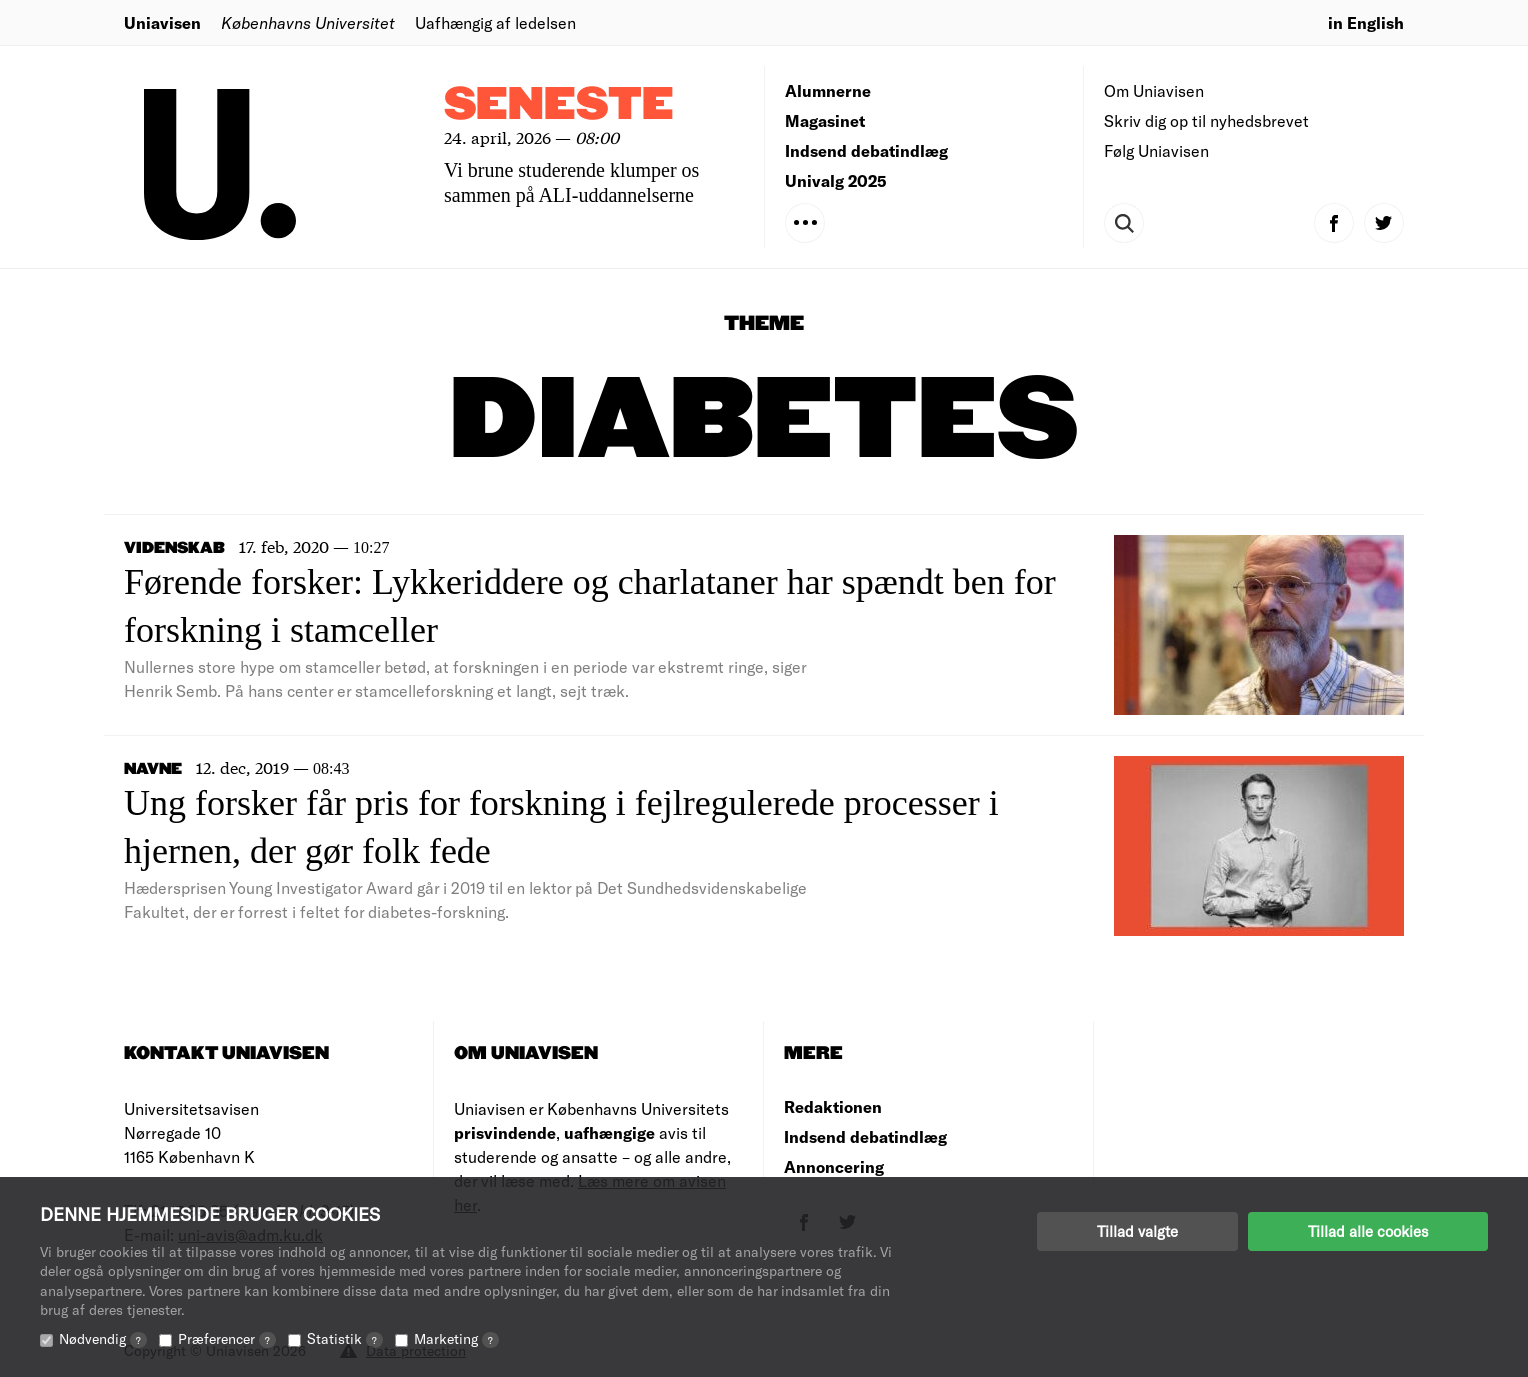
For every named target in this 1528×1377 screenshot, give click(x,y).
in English (1366, 22)
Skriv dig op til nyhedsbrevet (1206, 120)
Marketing (456, 1338)
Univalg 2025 (836, 180)
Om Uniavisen (1154, 90)
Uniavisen (162, 22)
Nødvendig (103, 1338)
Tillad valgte (1137, 1231)
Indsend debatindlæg (866, 150)
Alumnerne (828, 90)
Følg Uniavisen (1156, 150)
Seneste (559, 105)
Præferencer (227, 1338)
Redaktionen (833, 1106)
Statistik (345, 1338)
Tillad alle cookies (1368, 1231)
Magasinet (825, 120)
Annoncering (834, 1166)
